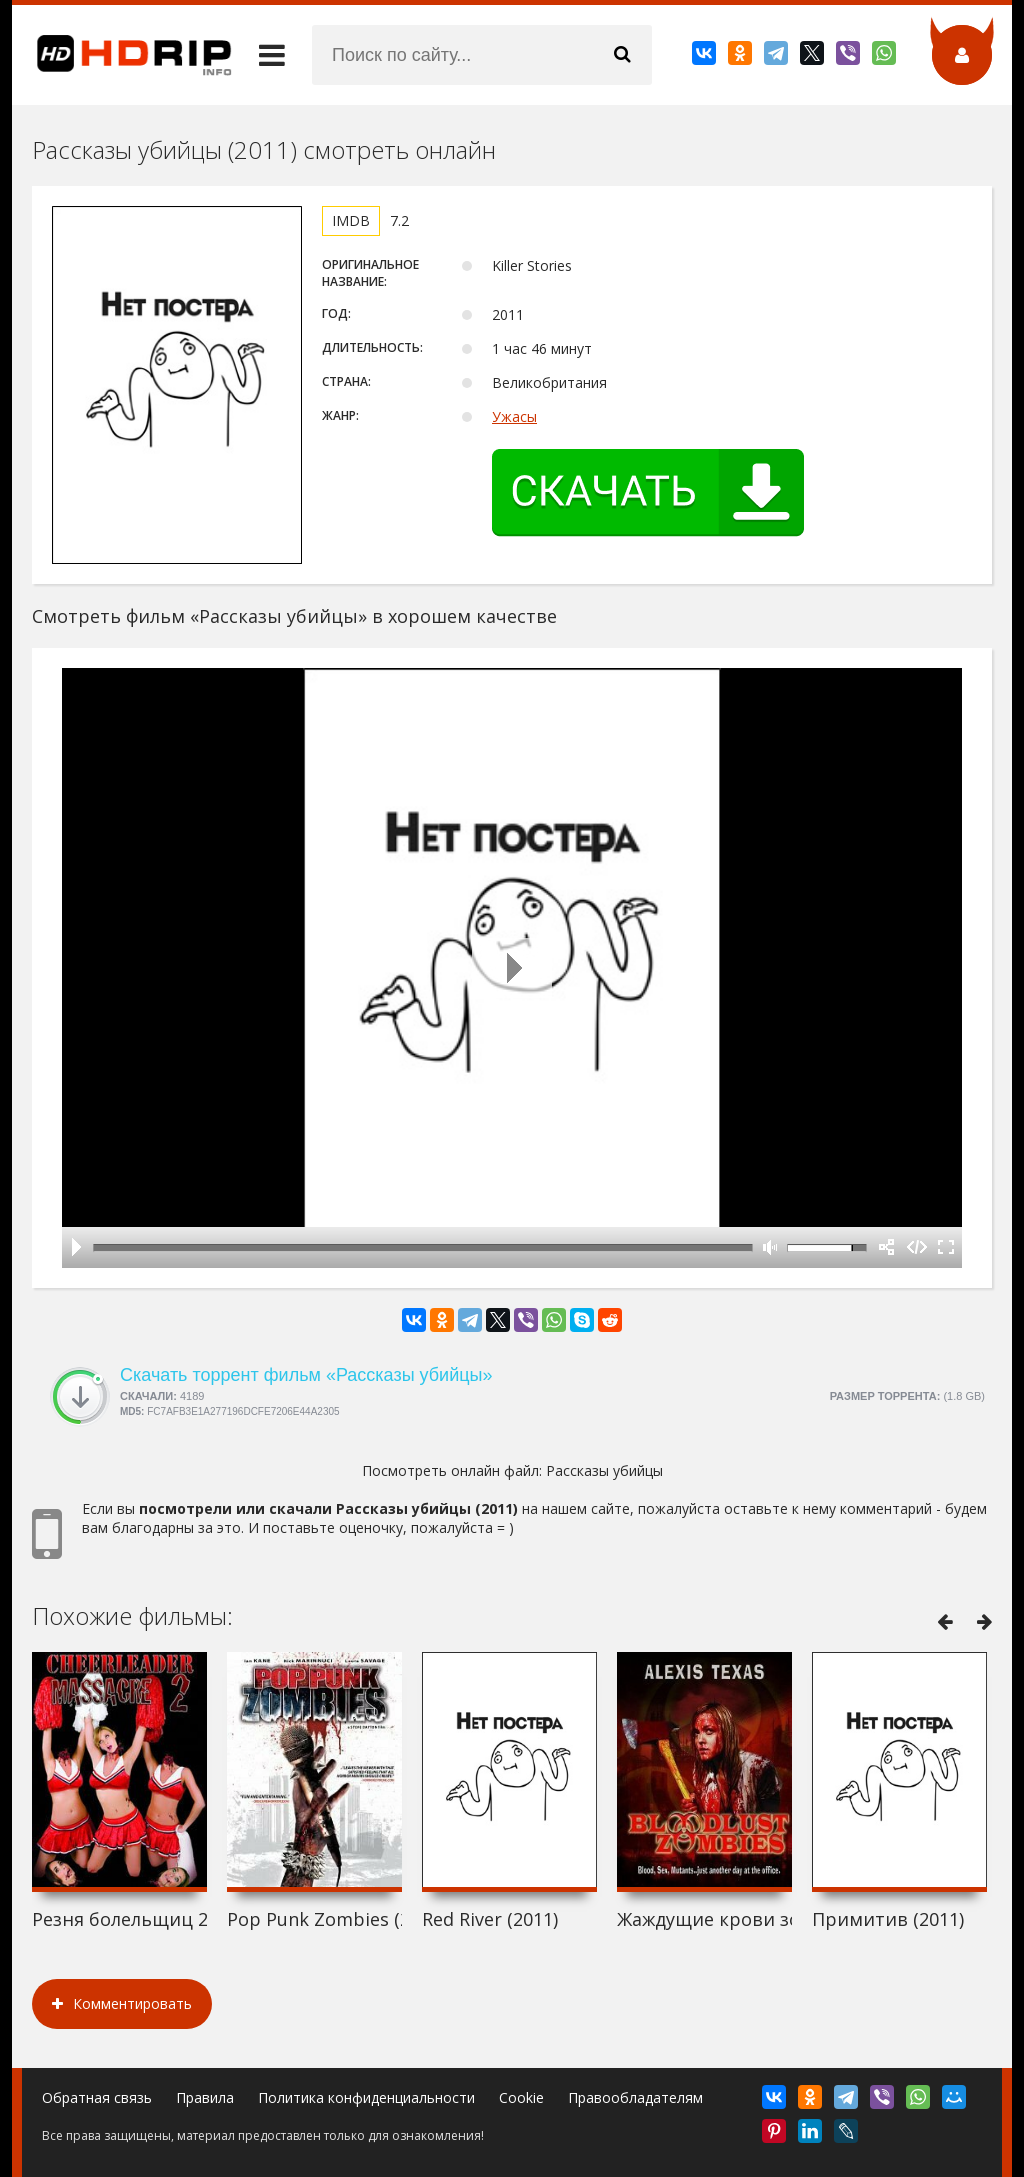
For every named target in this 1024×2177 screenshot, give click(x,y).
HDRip (122, 55)
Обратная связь (97, 2097)
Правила (205, 2097)
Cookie (521, 2097)
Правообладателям (635, 2097)
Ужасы (514, 416)
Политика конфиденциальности (366, 2097)
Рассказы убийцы (604, 1470)
